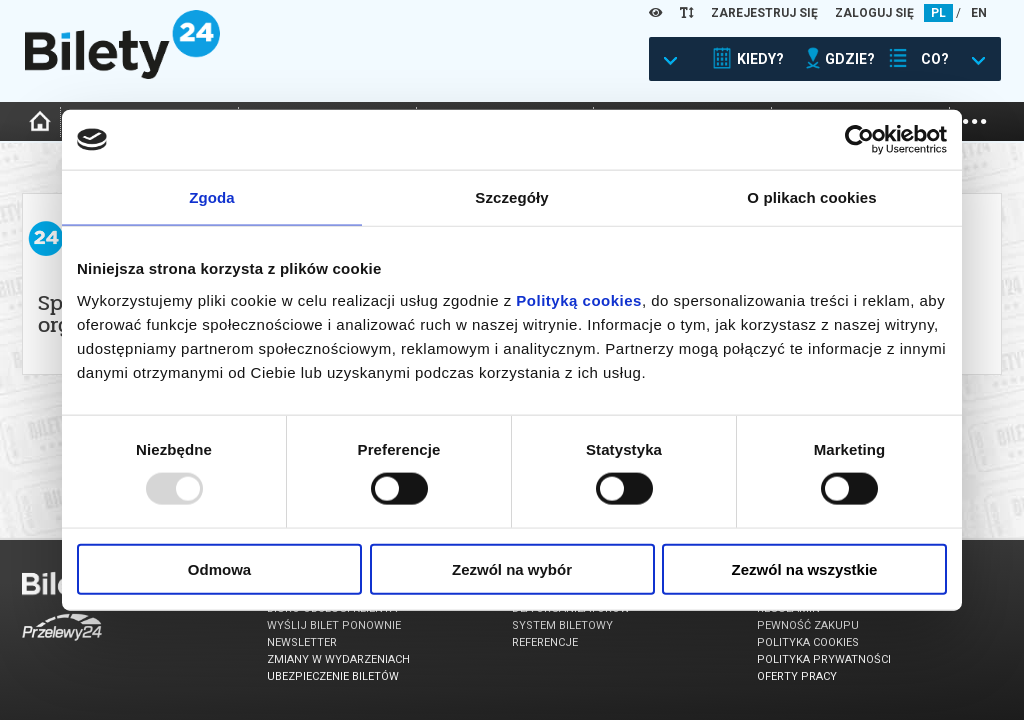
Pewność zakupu (808, 625)
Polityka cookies (808, 642)
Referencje (545, 642)
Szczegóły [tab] (511, 197)
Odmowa (219, 568)
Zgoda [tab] (212, 197)
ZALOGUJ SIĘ (874, 13)
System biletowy (562, 625)
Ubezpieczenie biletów (333, 676)
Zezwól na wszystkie (805, 568)
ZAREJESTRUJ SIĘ (764, 13)
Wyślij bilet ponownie (334, 625)
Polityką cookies (579, 299)
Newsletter (302, 642)
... (974, 119)
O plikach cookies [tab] (811, 197)
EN (979, 13)
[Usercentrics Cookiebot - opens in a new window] (859, 140)
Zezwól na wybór (512, 568)
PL (938, 13)
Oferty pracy (797, 676)
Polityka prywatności (824, 659)
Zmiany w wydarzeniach (338, 659)
